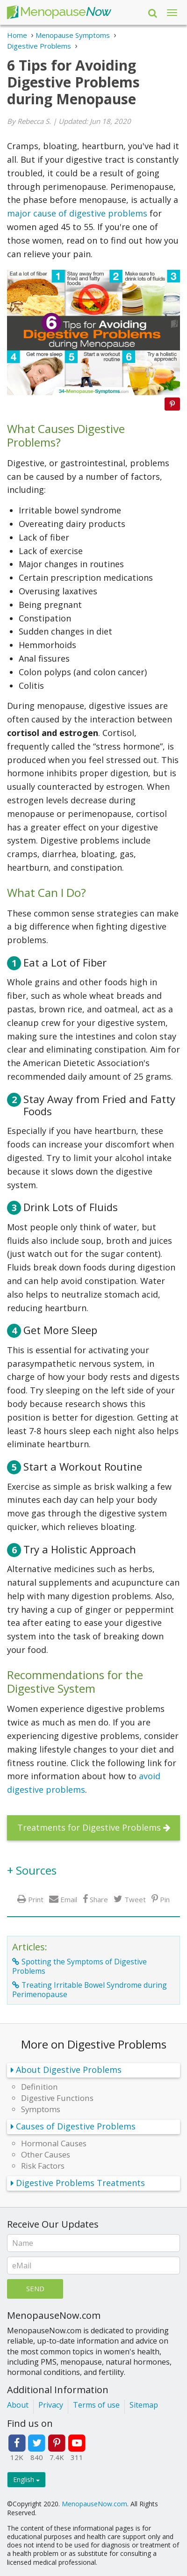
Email (68, 1899)
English (26, 2479)
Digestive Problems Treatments (80, 2182)
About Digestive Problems (69, 2069)
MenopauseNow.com (94, 2503)
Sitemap (143, 2405)
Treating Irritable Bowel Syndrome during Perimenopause (89, 1989)
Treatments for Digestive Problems (89, 1827)
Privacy (50, 2405)
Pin (165, 1899)
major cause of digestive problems (78, 213)
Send (35, 2288)
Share (99, 1899)
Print (35, 1899)
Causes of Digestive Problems (76, 2126)
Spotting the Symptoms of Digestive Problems (79, 1966)
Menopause (59, 12)
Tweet (135, 1899)
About (18, 2405)
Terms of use (96, 2405)
